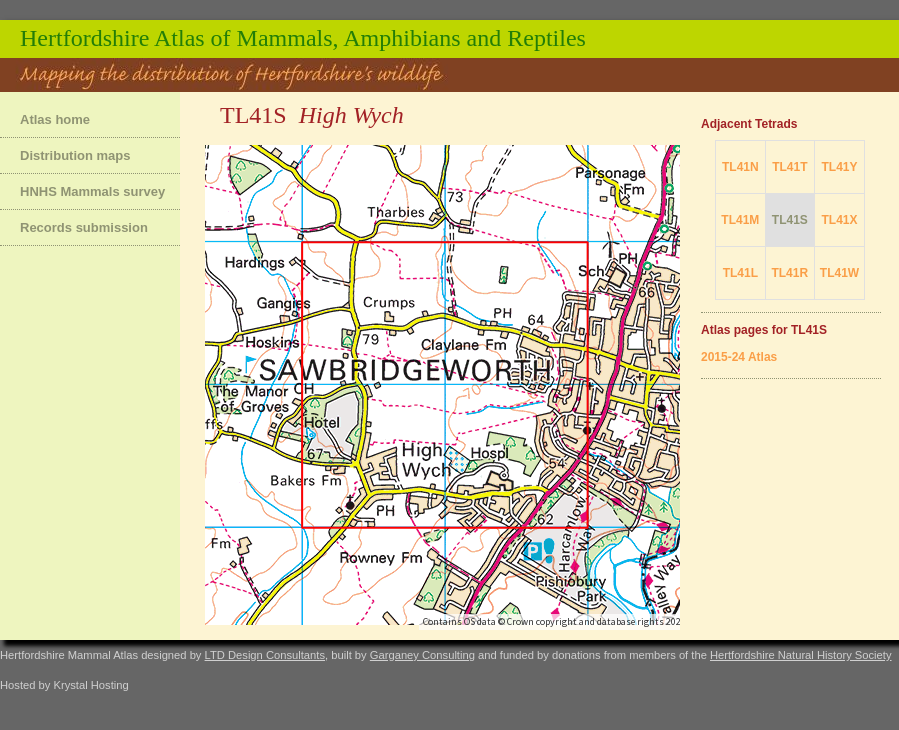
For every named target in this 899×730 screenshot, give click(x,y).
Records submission (84, 227)
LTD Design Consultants (265, 655)
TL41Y (839, 167)
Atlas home (55, 119)
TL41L (740, 273)
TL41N (740, 167)
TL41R (789, 273)
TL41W (839, 273)
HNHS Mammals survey (92, 191)
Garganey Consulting (422, 655)
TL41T (789, 167)
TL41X (839, 220)
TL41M (740, 220)
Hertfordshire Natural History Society (801, 655)
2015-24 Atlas (739, 357)
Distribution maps (75, 155)
